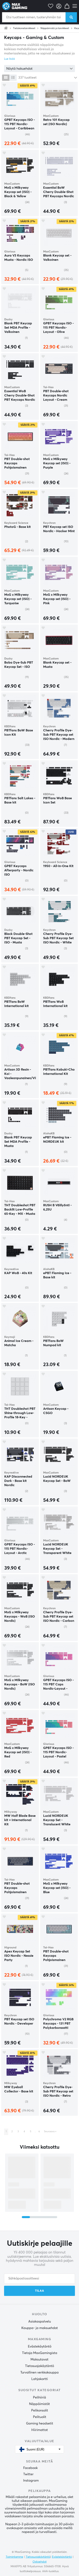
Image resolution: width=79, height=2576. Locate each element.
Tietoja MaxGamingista (39, 2353)
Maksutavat (39, 2359)
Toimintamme (14, 2556)
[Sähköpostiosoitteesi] (39, 2279)
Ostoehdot (40, 2561)
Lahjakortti (39, 2379)
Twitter (28, 2474)
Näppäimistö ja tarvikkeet (55, 28)
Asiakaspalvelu (39, 2321)
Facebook (30, 2468)
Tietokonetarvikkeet (24, 28)
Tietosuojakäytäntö (39, 2366)
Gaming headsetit (39, 2423)
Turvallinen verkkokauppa (39, 2372)
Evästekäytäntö (39, 2346)
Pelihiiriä (39, 2397)
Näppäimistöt (39, 2404)
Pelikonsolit (39, 2410)
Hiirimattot (39, 2430)
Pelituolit (39, 2417)
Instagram (31, 2480)
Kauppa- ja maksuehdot (39, 2328)
